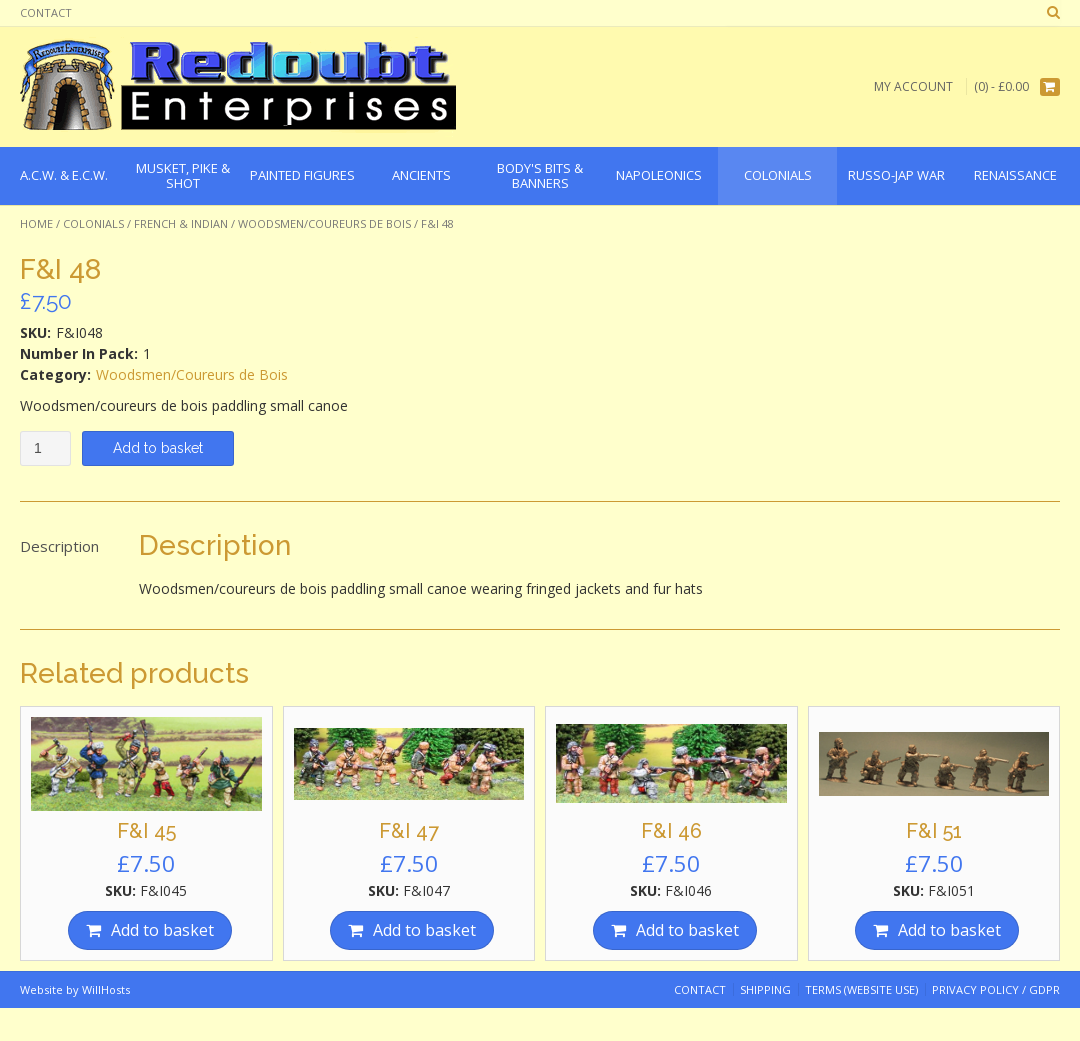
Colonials (93, 223)
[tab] (59, 547)
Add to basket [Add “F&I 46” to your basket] (687, 930)
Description (59, 546)
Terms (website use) (861, 989)
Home (36, 223)
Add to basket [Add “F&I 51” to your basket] (949, 930)
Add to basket (158, 448)
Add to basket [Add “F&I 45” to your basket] (162, 930)
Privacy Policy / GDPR (996, 989)
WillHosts (106, 989)
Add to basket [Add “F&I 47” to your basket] (424, 930)
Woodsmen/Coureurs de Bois (324, 223)
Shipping (765, 989)
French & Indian (181, 223)
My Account (913, 86)
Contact (46, 12)
